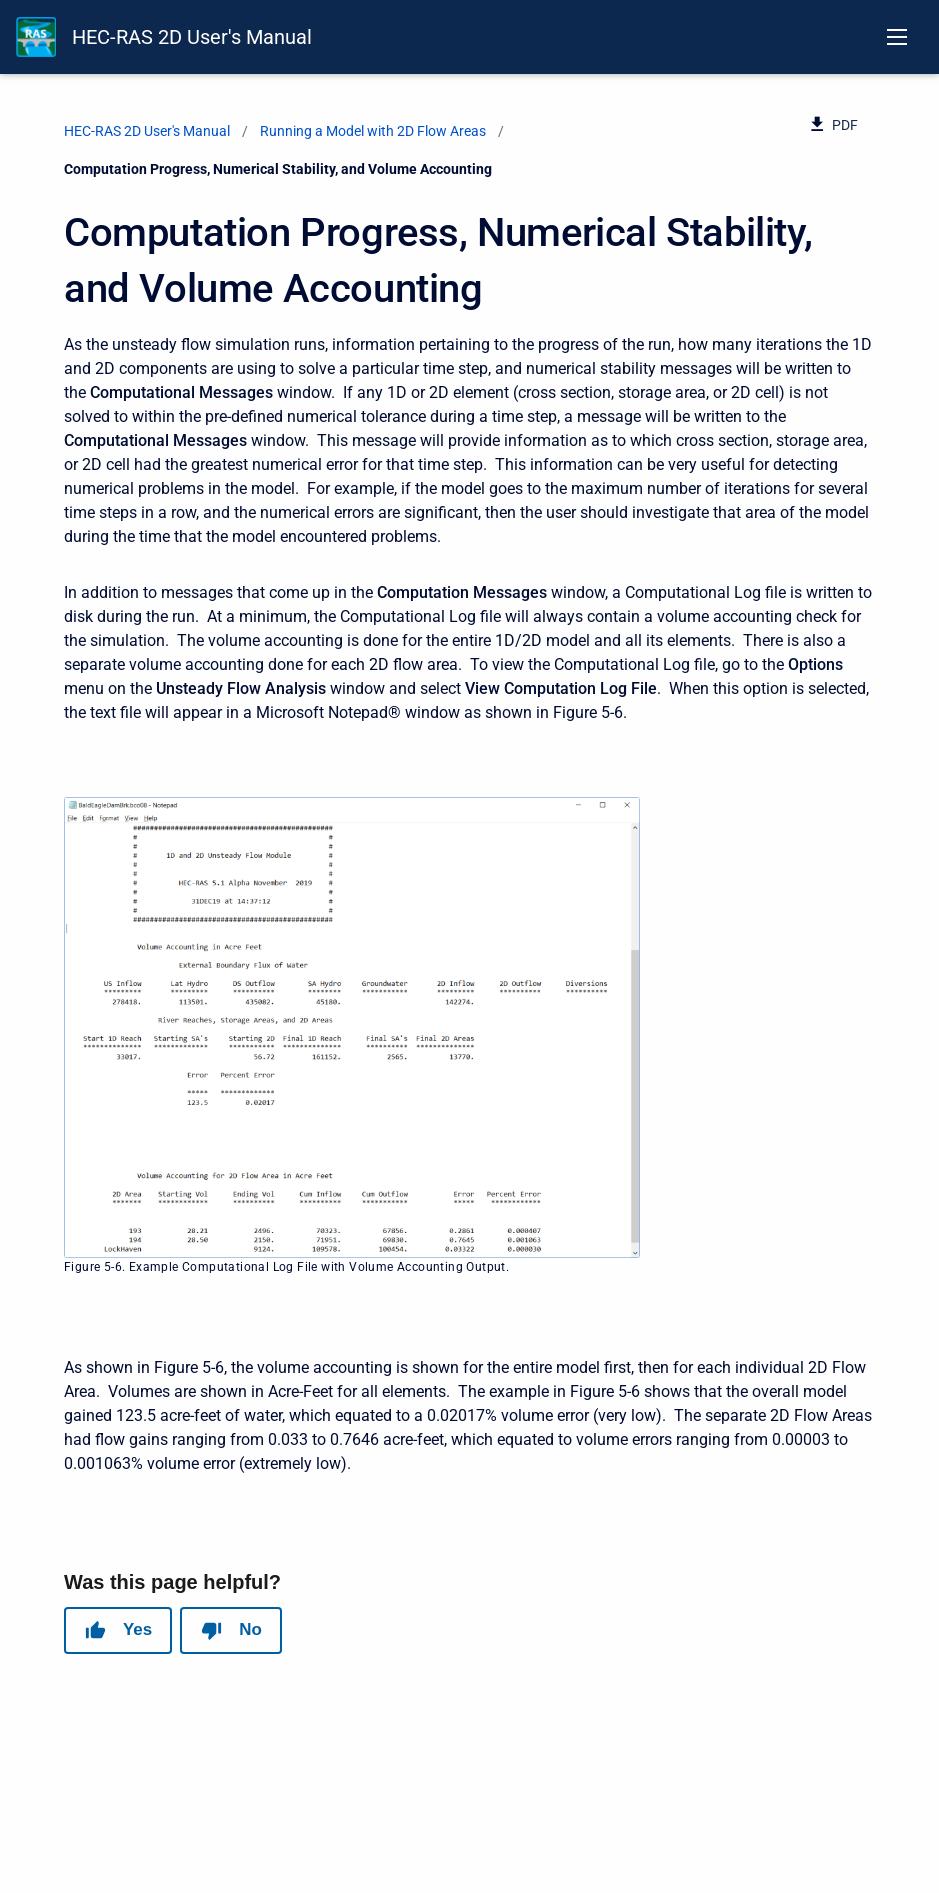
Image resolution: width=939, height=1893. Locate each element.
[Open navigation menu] (897, 37)
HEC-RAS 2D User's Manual (192, 37)
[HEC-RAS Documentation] (36, 37)
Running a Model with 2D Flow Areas (373, 131)
